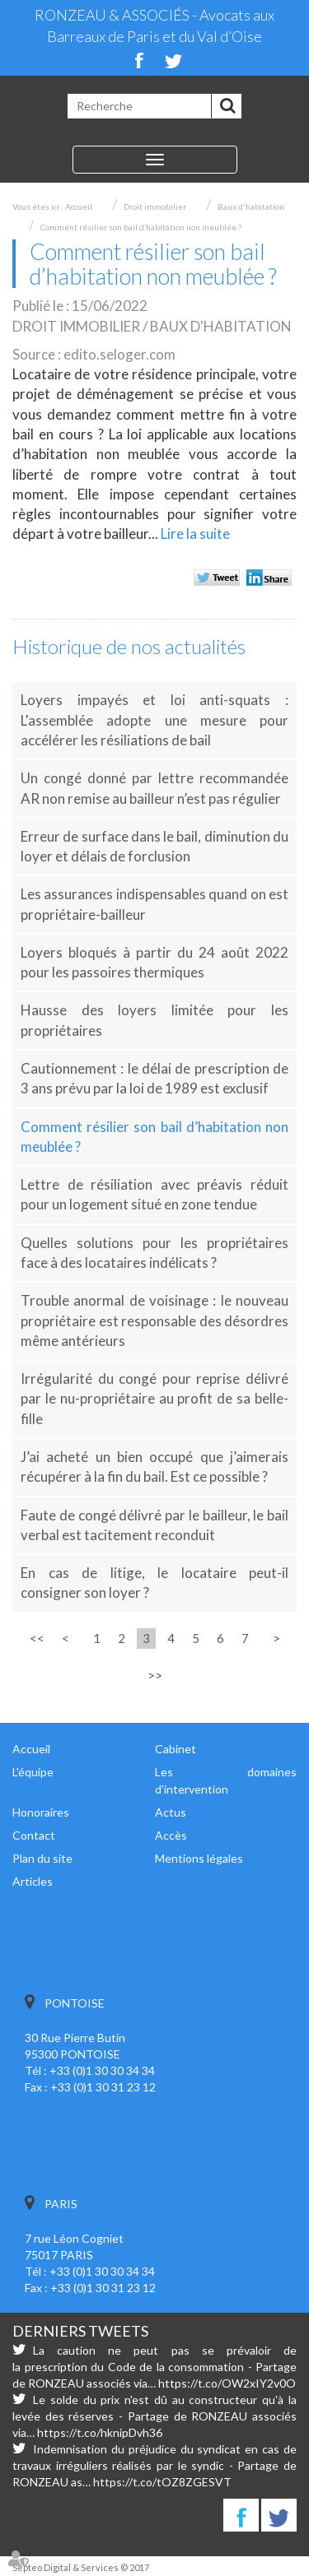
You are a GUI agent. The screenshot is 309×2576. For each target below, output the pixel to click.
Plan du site (42, 1858)
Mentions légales (199, 1858)
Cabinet (175, 1749)
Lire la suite (195, 533)
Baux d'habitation (251, 206)
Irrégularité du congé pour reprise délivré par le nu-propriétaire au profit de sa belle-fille (154, 1398)
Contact (33, 1835)
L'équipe (33, 1772)
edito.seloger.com (119, 354)
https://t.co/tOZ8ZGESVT (162, 2482)
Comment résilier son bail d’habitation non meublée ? (140, 227)
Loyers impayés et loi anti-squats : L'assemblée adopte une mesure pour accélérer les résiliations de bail (154, 720)
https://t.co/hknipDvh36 (99, 2432)
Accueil (78, 206)
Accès (171, 1835)
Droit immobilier (155, 206)
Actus (170, 1812)
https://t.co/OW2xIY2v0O (227, 2383)
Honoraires (40, 1812)
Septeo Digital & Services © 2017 (80, 2567)
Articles (32, 1881)
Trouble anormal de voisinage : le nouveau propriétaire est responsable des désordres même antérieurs (154, 1320)
